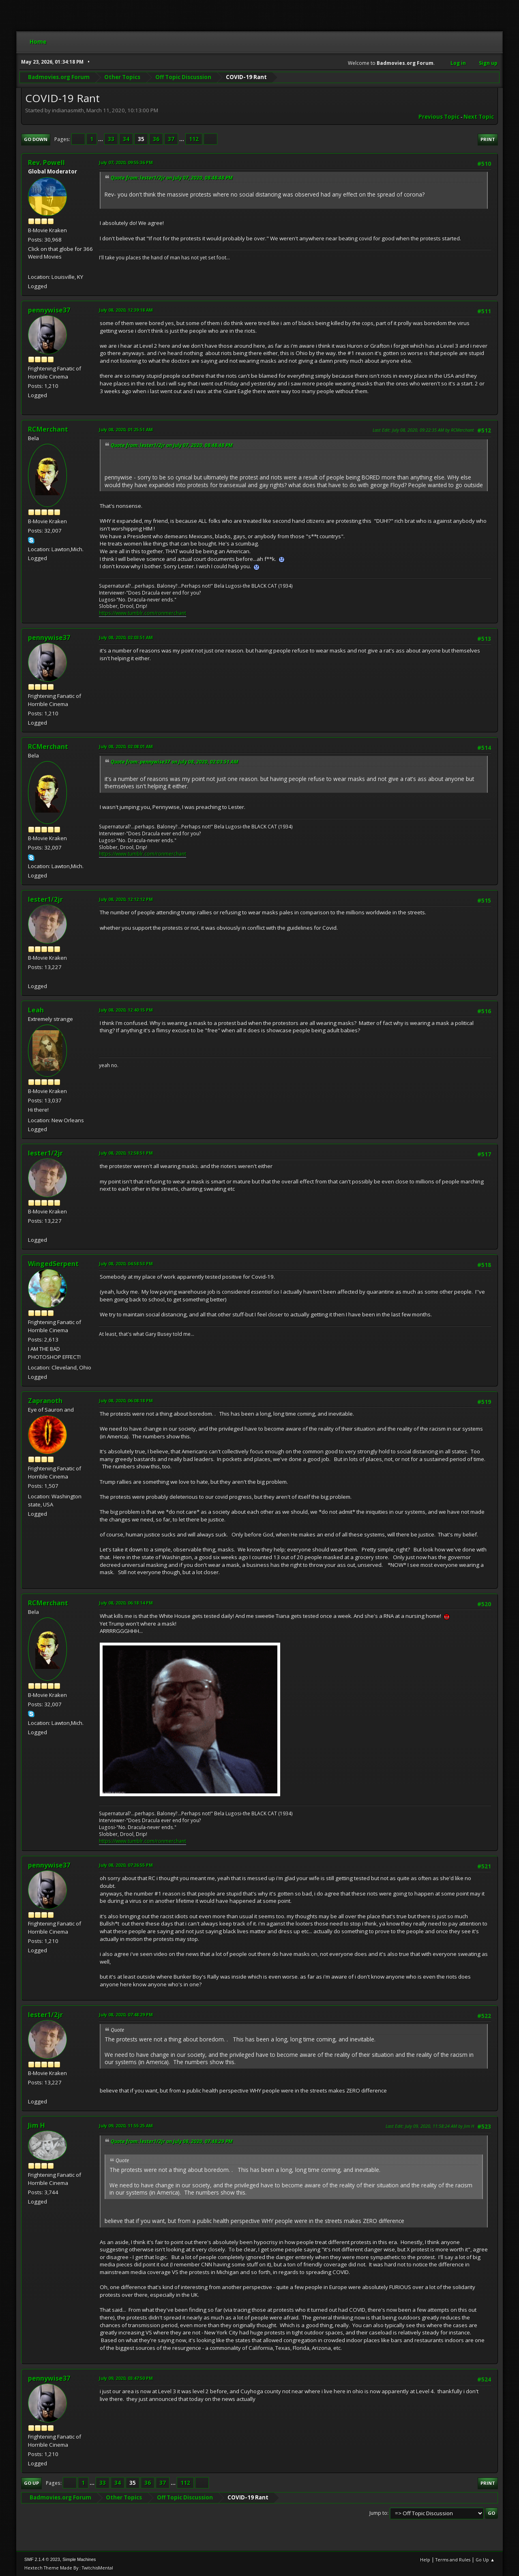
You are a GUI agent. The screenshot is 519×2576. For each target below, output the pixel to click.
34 (126, 139)
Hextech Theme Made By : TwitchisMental (68, 2568)
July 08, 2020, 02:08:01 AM (126, 746)
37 (171, 139)
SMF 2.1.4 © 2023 (42, 2559)
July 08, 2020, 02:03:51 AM (126, 637)
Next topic (478, 116)
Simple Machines (79, 2559)
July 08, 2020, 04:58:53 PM (126, 1263)
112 (194, 139)
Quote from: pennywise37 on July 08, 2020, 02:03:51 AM (174, 761)
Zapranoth (45, 1400)
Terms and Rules (452, 2560)
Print (487, 139)
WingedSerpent (53, 1263)
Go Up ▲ (485, 2560)
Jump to (378, 2513)
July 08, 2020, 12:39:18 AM (126, 310)
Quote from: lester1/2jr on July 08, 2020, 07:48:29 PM (172, 2141)
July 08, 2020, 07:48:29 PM (126, 2014)
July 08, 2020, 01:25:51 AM (126, 429)
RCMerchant (48, 429)
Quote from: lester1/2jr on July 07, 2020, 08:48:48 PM (172, 177)
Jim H (36, 2125)
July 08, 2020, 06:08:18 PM (126, 1400)
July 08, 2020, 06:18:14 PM (126, 1603)
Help (425, 2560)
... (101, 139)
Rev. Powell (46, 162)
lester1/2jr (45, 899)
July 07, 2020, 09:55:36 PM (126, 162)
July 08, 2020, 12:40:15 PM (126, 1010)
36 (156, 139)
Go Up (31, 2483)
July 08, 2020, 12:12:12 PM (126, 899)
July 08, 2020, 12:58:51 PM (126, 1153)
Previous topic (438, 116)
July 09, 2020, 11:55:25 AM (126, 2125)
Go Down (35, 139)
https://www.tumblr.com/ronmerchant (142, 613)
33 (111, 139)
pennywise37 (49, 310)
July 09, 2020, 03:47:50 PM (126, 2378)
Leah (36, 1010)
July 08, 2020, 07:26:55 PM (126, 1865)
